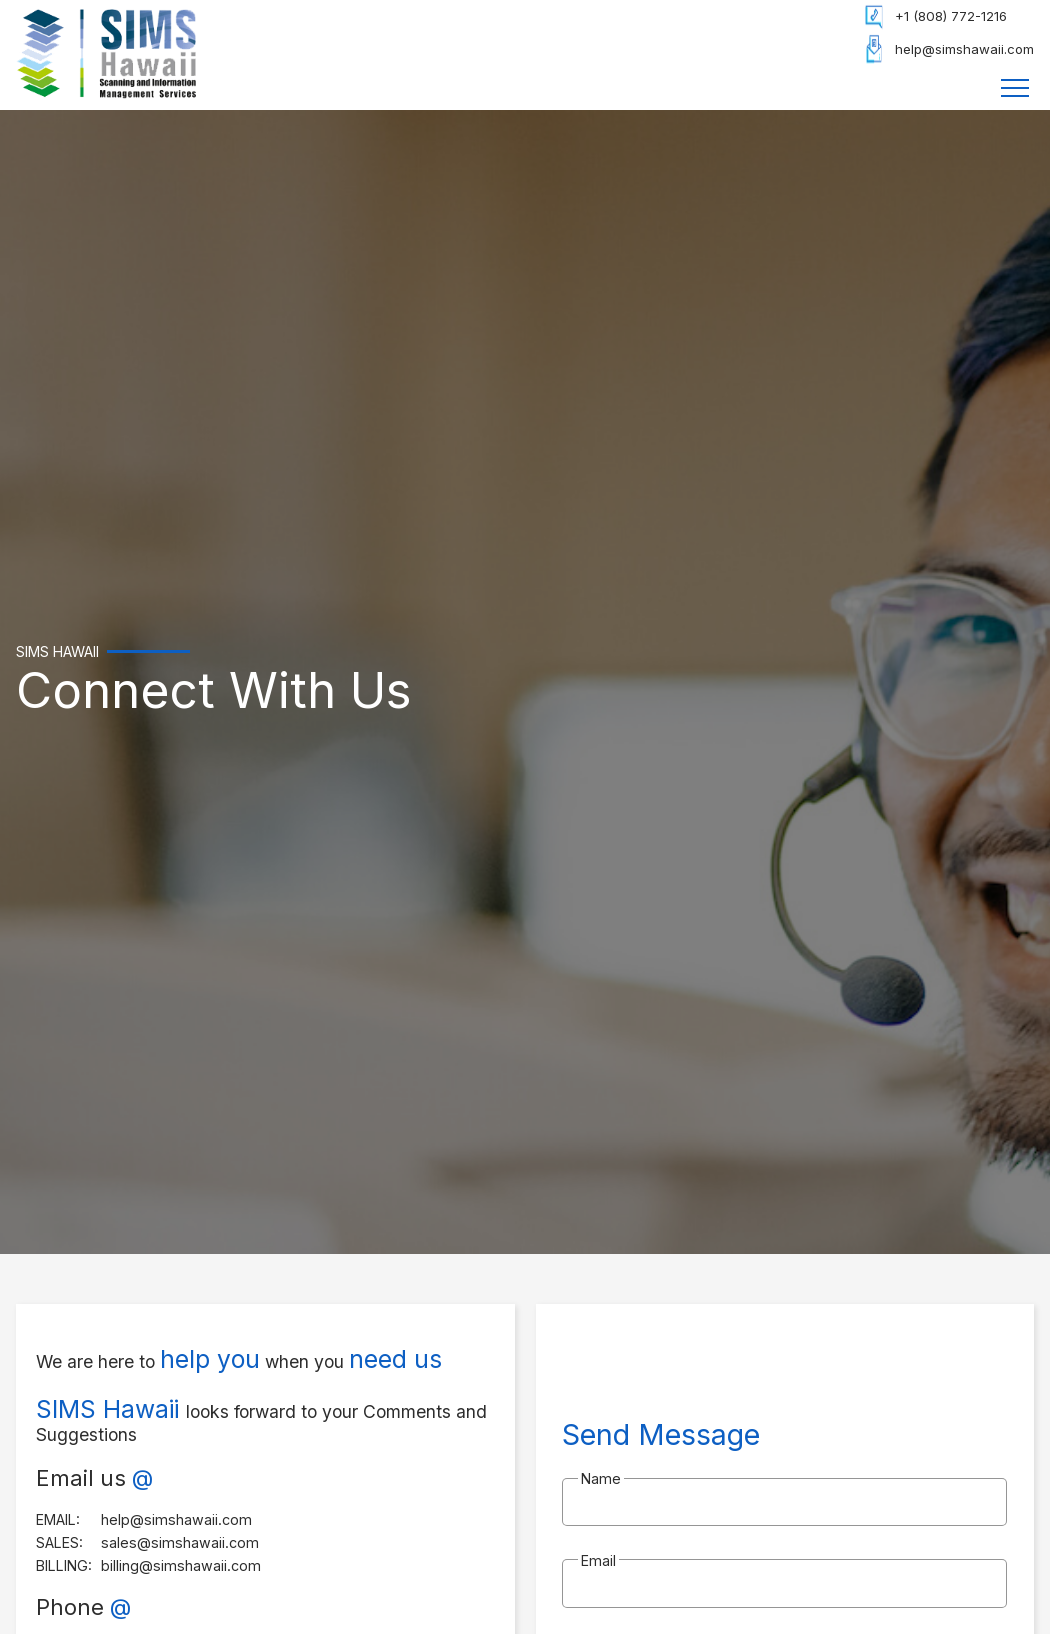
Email (598, 1560)
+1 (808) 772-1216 (951, 16)
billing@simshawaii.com (181, 1565)
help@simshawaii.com (964, 49)
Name (601, 1478)
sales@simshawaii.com (180, 1542)
